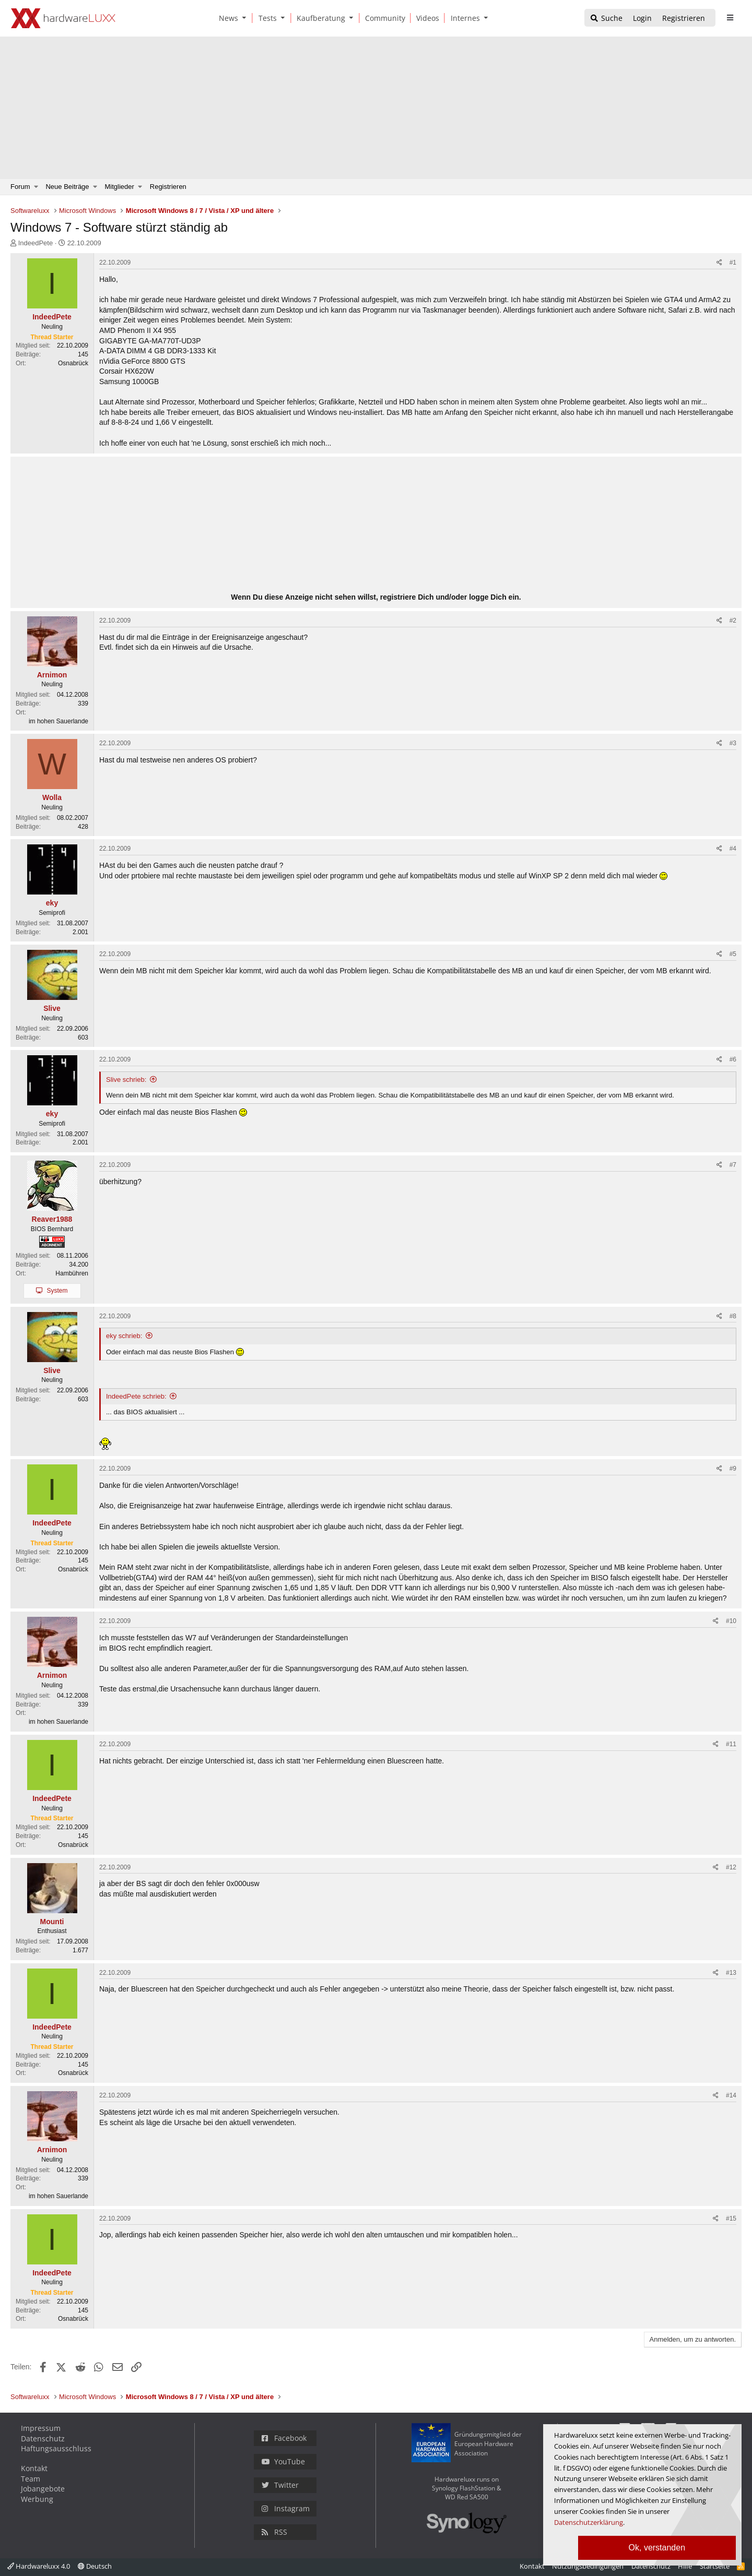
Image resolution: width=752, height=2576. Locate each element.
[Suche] (606, 18)
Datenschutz (43, 2438)
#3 (733, 743)
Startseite (715, 2566)
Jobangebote (43, 2489)
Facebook (284, 2438)
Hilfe (685, 2566)
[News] (226, 18)
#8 (733, 1316)
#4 (733, 848)
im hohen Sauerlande (58, 721)
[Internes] (463, 18)
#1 (733, 262)
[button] (246, 18)
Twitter (280, 2485)
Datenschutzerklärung (588, 2522)
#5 (733, 954)
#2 (733, 620)
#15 (731, 2218)
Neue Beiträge (67, 186)
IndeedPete (35, 243)
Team (30, 2479)
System (56, 1290)
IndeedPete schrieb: (136, 1396)
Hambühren (71, 1273)
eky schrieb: (124, 1336)
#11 (731, 1744)
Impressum (41, 2428)
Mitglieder (119, 186)
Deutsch (95, 2566)
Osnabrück (73, 363)
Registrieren (168, 186)
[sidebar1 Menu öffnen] (730, 18)
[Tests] (266, 18)
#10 (731, 1621)
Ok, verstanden (657, 2547)
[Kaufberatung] (319, 18)
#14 (731, 2095)
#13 (731, 1972)
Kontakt (34, 2468)
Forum (20, 186)
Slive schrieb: (126, 1079)
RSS (274, 2532)
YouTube (283, 2461)
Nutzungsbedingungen (588, 2566)
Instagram (286, 2508)
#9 (733, 1468)
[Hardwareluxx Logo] (63, 18)
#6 (733, 1059)
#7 (733, 1164)
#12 (731, 1867)
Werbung (37, 2499)
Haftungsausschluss (56, 2448)
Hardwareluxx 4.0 (38, 2566)
